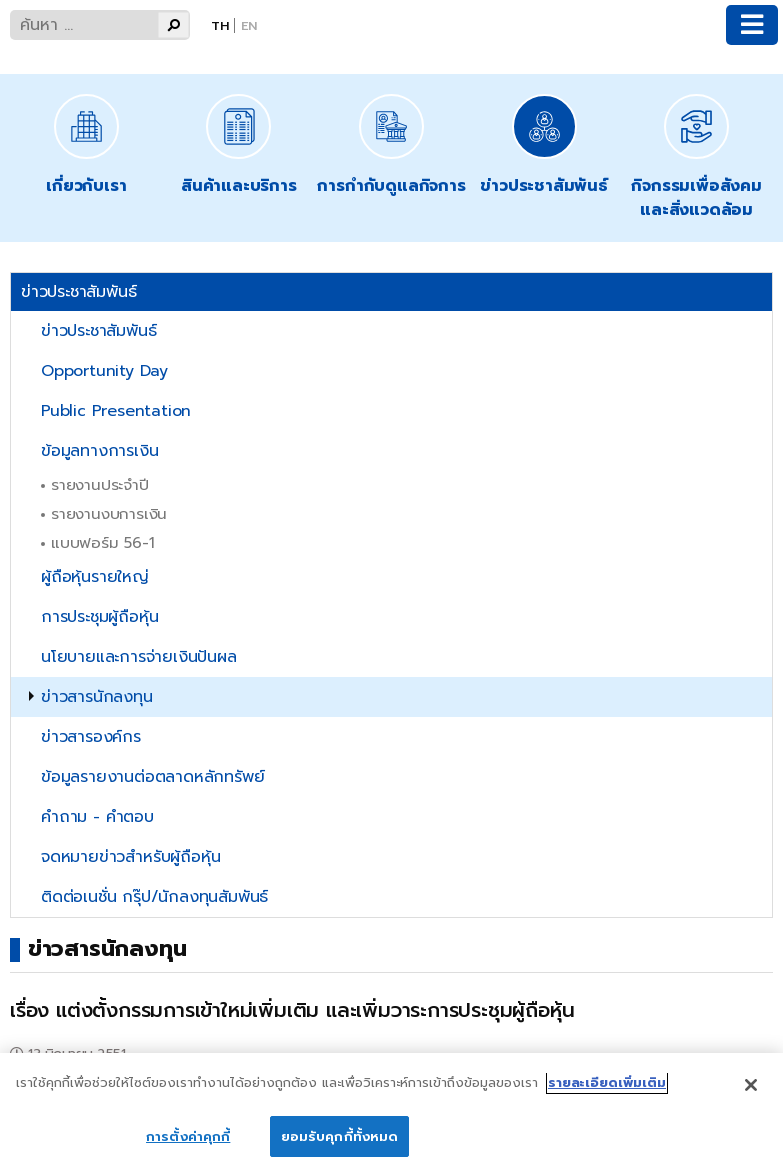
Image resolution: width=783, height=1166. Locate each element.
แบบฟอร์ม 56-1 (103, 542)
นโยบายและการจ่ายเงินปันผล (139, 657)
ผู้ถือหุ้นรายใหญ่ (95, 577)
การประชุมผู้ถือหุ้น (99, 617)
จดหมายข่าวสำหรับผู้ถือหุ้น (130, 857)
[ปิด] (751, 1095)
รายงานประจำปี (100, 484)
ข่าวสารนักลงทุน (97, 697)
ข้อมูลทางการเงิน (99, 451)
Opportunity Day (104, 371)
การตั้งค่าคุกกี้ (188, 1145)
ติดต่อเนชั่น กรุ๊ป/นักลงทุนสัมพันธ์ (154, 897)
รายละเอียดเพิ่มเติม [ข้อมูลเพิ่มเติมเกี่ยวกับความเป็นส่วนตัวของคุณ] (607, 1092)
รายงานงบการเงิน (109, 513)
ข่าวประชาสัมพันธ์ (98, 331)
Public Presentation (116, 411)
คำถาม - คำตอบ (97, 817)
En (249, 25)
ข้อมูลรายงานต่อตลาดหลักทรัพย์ (152, 777)
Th (220, 25)
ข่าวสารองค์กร (91, 737)
